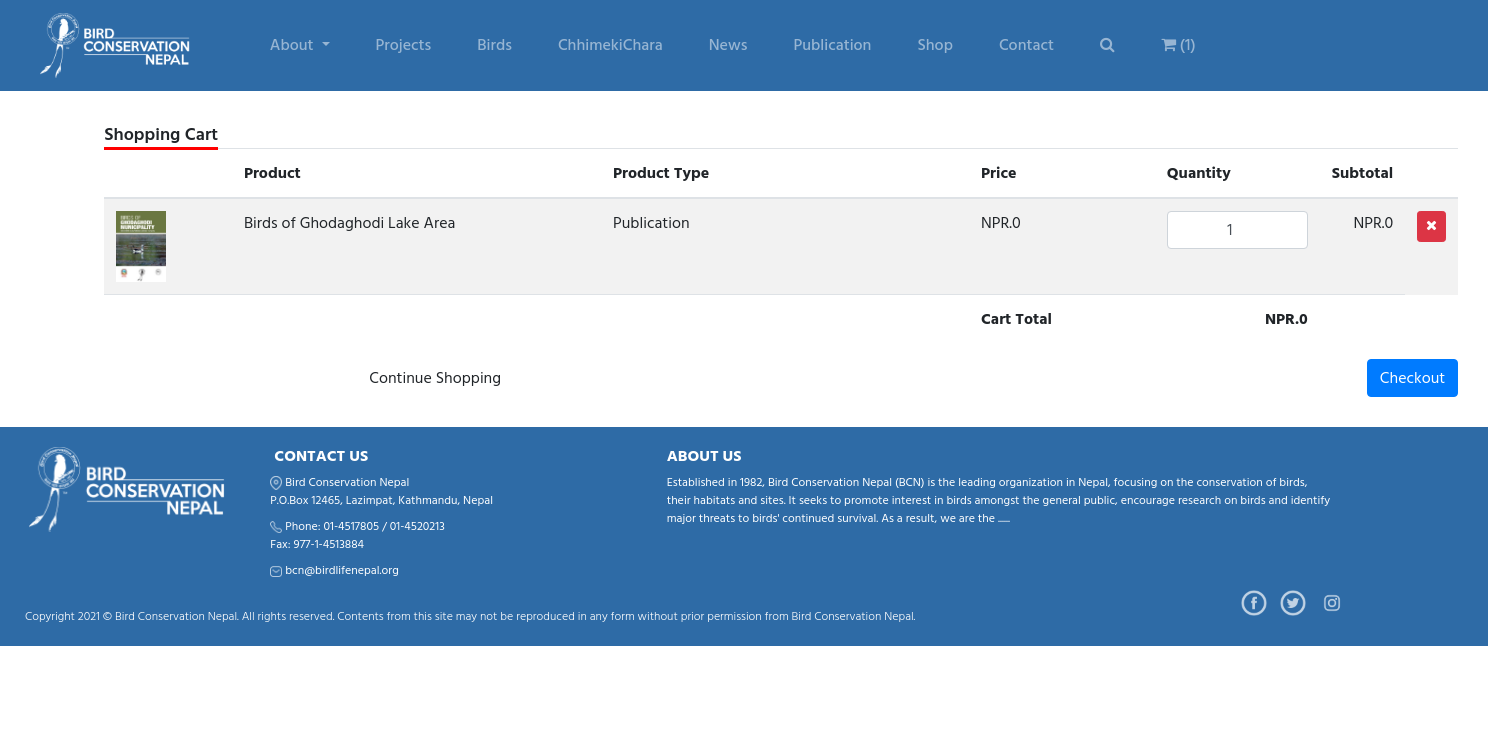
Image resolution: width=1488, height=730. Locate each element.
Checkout (1412, 378)
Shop (934, 45)
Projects (404, 45)
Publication (832, 45)
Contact (1026, 45)
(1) (1178, 45)
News (728, 45)
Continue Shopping (435, 378)
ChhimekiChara (610, 45)
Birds (494, 45)
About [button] (294, 45)
